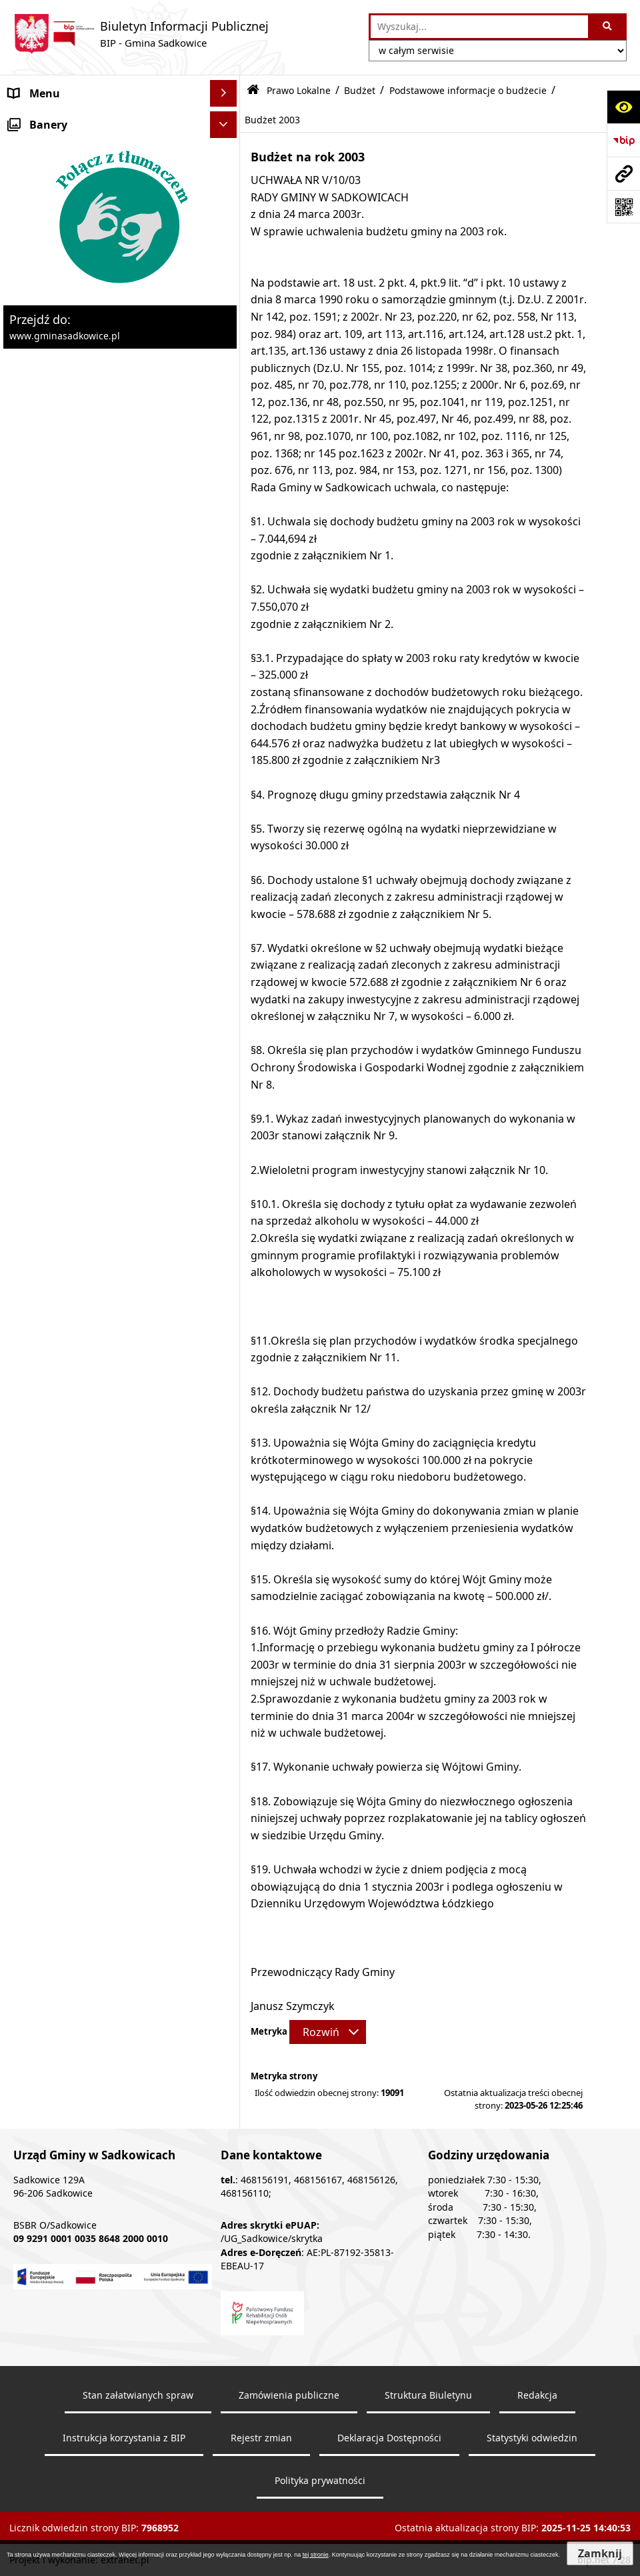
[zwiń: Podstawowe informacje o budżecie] (226, 376)
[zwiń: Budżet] (226, 306)
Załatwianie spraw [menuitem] (54, 1676)
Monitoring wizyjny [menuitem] (57, 1996)
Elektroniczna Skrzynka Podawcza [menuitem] (94, 1863)
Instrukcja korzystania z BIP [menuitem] (78, 1890)
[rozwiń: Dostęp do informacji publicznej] (226, 1784)
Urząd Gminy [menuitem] (42, 173)
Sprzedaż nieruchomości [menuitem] (71, 1474)
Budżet (359, 90)
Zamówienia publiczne (289, 2519)
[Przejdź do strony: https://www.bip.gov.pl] (623, 140)
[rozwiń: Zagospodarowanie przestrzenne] (226, 1570)
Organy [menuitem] (28, 146)
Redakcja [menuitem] (31, 1916)
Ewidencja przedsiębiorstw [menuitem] (76, 1596)
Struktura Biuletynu (428, 2519)
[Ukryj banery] (223, 2028)
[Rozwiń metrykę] (327, 2032)
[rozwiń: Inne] (226, 1757)
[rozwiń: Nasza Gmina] (226, 120)
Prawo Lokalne (299, 90)
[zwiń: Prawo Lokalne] (226, 200)
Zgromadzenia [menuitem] (45, 1836)
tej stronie (316, 2554)
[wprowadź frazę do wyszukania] (479, 26)
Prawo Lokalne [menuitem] (46, 200)
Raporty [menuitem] (29, 1970)
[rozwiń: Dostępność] (226, 1944)
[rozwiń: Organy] (226, 147)
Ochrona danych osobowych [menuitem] (81, 1703)
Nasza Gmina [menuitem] (42, 120)
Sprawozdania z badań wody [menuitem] (81, 1650)
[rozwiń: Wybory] (226, 1730)
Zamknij (600, 2553)
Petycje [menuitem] (27, 1810)
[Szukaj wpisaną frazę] (608, 26)
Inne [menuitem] (20, 1756)
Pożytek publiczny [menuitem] (54, 1404)
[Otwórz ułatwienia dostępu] (623, 106)
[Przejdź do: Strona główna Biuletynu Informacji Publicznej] (253, 90)
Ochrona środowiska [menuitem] (62, 1543)
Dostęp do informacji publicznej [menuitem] (89, 1783)
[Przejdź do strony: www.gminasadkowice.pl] (623, 173)
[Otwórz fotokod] (623, 206)
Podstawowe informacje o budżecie (468, 90)
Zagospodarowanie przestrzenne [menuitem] (93, 1570)
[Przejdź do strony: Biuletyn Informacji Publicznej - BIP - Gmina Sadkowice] (141, 34)
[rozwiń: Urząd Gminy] (226, 174)
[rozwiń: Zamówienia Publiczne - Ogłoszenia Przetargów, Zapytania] (226, 1362)
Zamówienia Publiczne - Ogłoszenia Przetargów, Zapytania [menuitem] (98, 1370)
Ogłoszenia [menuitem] (37, 1623)
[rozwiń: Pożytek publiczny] (226, 1405)
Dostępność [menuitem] (39, 1943)
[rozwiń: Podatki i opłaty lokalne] (226, 1256)
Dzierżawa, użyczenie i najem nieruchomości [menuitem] (82, 1508)
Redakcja (537, 2519)
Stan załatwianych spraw (138, 2519)
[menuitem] (120, 235)
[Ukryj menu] (223, 93)
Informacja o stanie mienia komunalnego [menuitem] (76, 1439)
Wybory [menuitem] (28, 1730)
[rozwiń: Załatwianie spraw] (226, 1677)
